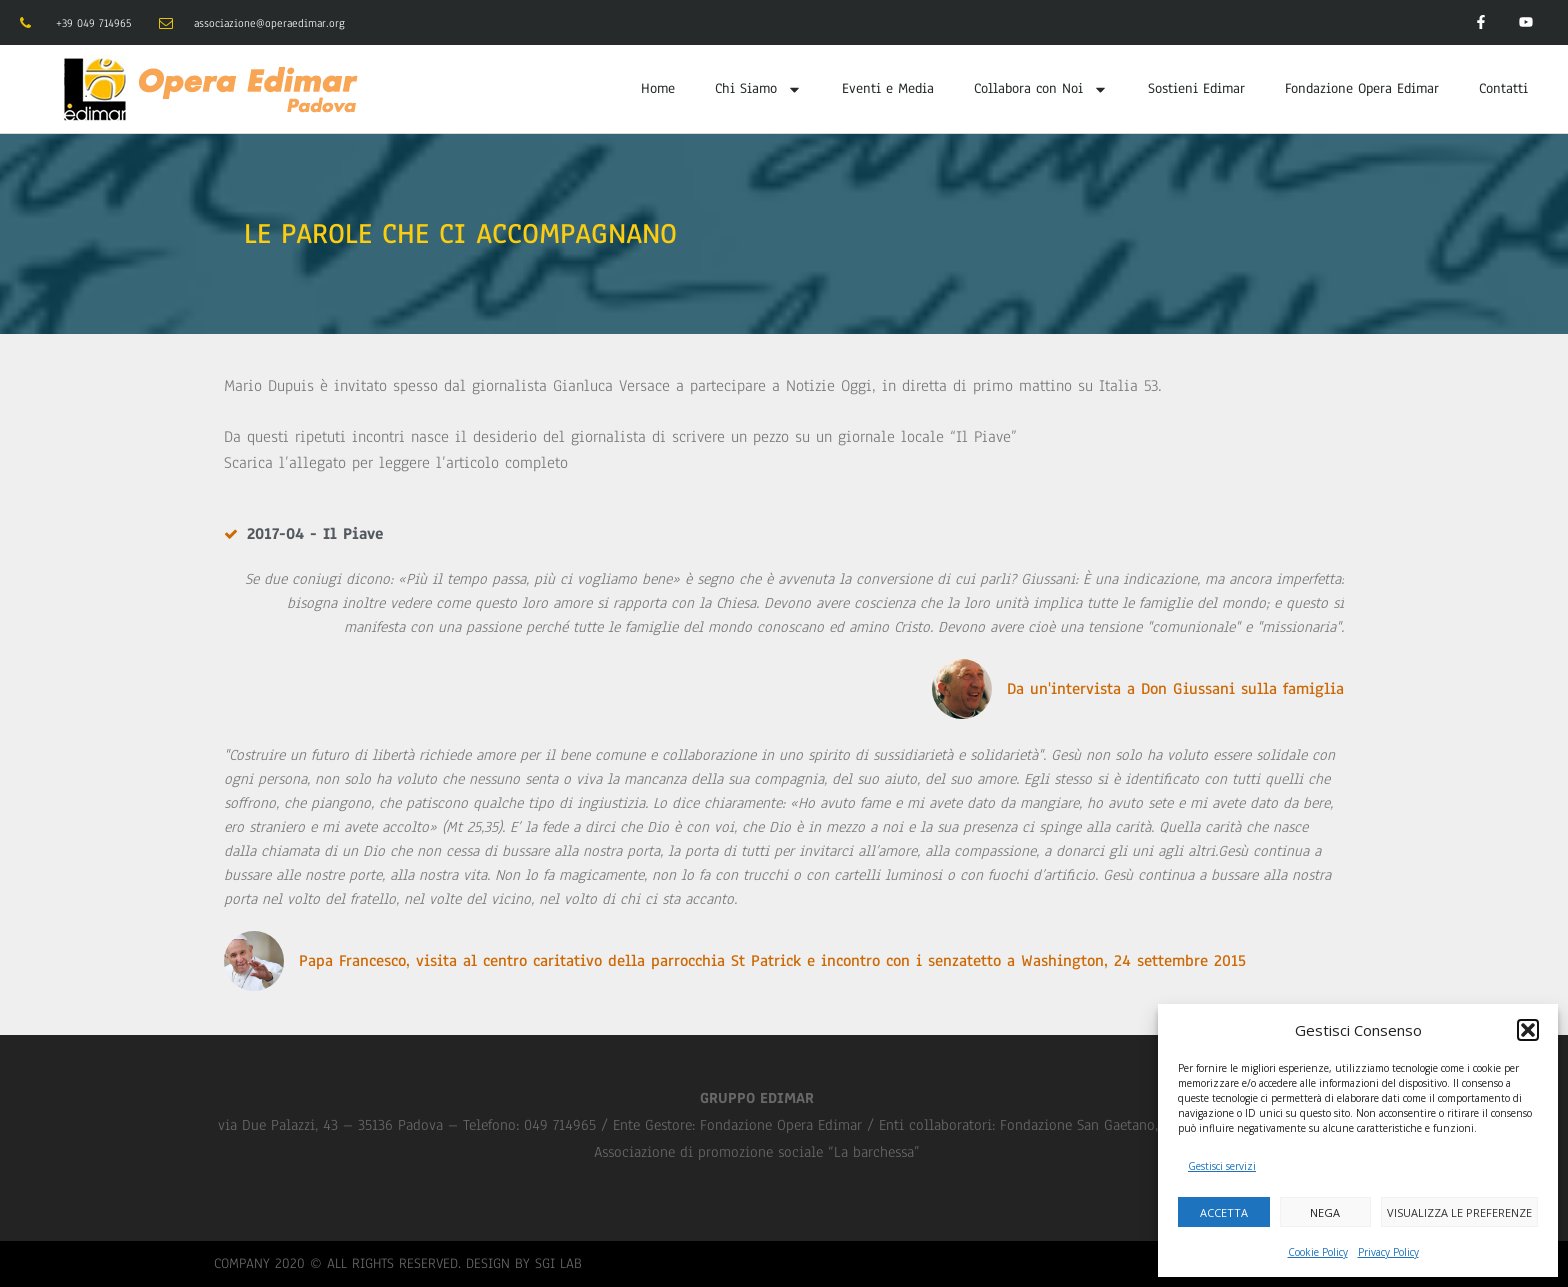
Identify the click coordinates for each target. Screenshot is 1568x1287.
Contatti (1503, 88)
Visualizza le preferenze (1459, 1212)
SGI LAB (558, 1263)
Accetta (1224, 1212)
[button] (1528, 1030)
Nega (1325, 1212)
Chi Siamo (758, 89)
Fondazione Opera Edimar (1362, 88)
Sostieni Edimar (1196, 88)
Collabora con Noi (1041, 89)
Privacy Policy (1388, 1252)
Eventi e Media (888, 88)
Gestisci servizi (1222, 1166)
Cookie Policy (1318, 1252)
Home (658, 88)
